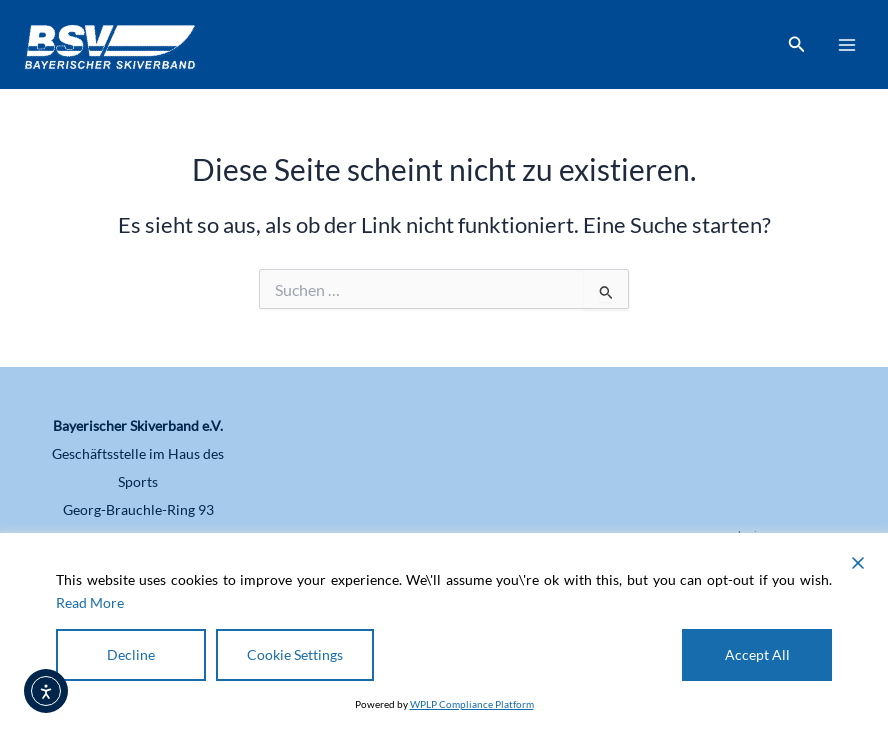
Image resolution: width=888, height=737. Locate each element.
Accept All (757, 654)
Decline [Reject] (131, 654)
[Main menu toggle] (847, 45)
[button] (797, 44)
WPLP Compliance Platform (472, 704)
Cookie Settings (295, 654)
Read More (90, 602)
